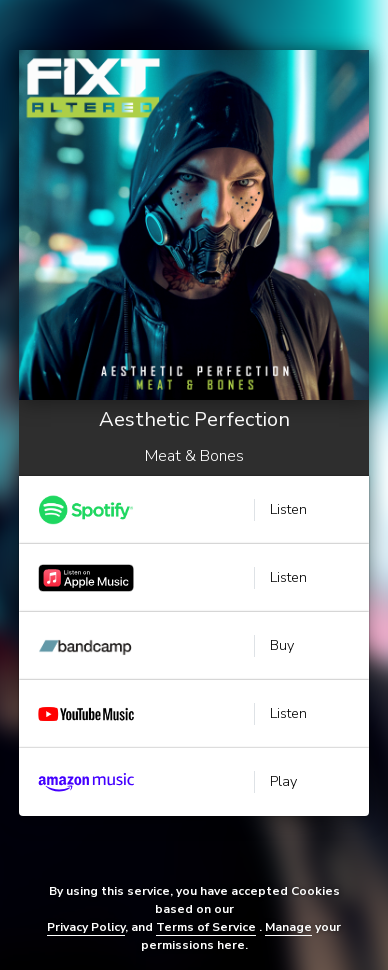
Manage (288, 927)
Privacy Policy (86, 927)
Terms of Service (206, 927)
